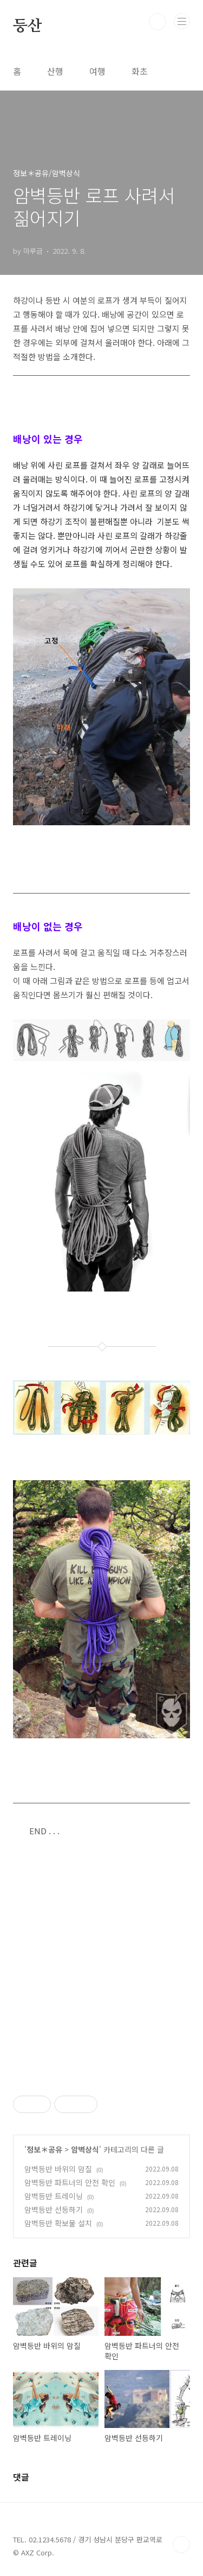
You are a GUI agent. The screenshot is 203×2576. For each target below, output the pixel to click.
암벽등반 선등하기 (53, 2209)
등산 (27, 24)
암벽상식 (85, 2149)
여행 (97, 71)
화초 (140, 71)
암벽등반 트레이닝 (53, 2195)
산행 (55, 71)
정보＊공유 (44, 2149)
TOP (181, 2544)
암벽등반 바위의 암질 (58, 2168)
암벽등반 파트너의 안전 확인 (69, 2182)
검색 (157, 22)
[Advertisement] (101, 1966)
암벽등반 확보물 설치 (58, 2223)
